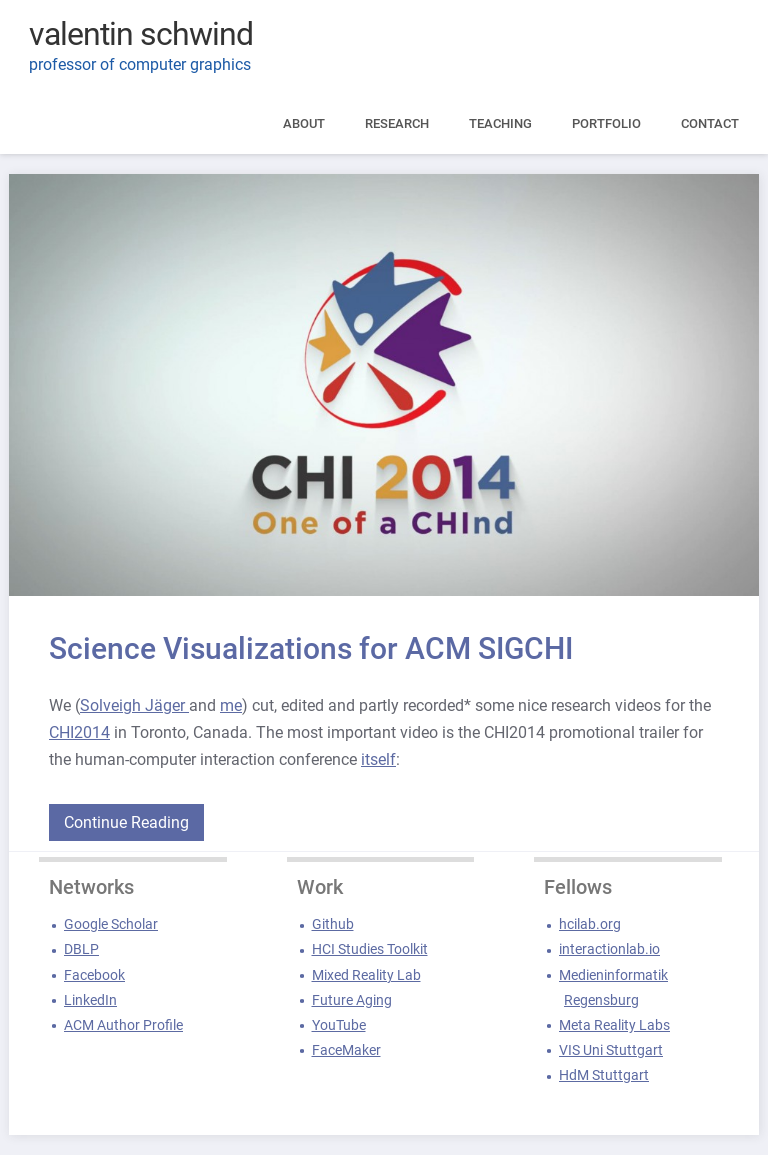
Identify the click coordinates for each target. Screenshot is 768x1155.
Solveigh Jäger (134, 705)
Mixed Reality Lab (366, 975)
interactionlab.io (609, 949)
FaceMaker (346, 1050)
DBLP (81, 949)
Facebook (94, 975)
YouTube (339, 1025)
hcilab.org (590, 924)
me (231, 705)
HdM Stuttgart (604, 1075)
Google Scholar (111, 924)
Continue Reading (126, 822)
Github (333, 924)
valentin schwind (141, 34)
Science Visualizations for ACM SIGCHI (311, 648)
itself (378, 759)
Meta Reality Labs (614, 1025)
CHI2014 (79, 732)
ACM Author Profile (123, 1025)
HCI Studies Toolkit (370, 949)
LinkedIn (90, 1000)
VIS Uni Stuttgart (611, 1050)
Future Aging (352, 1000)
